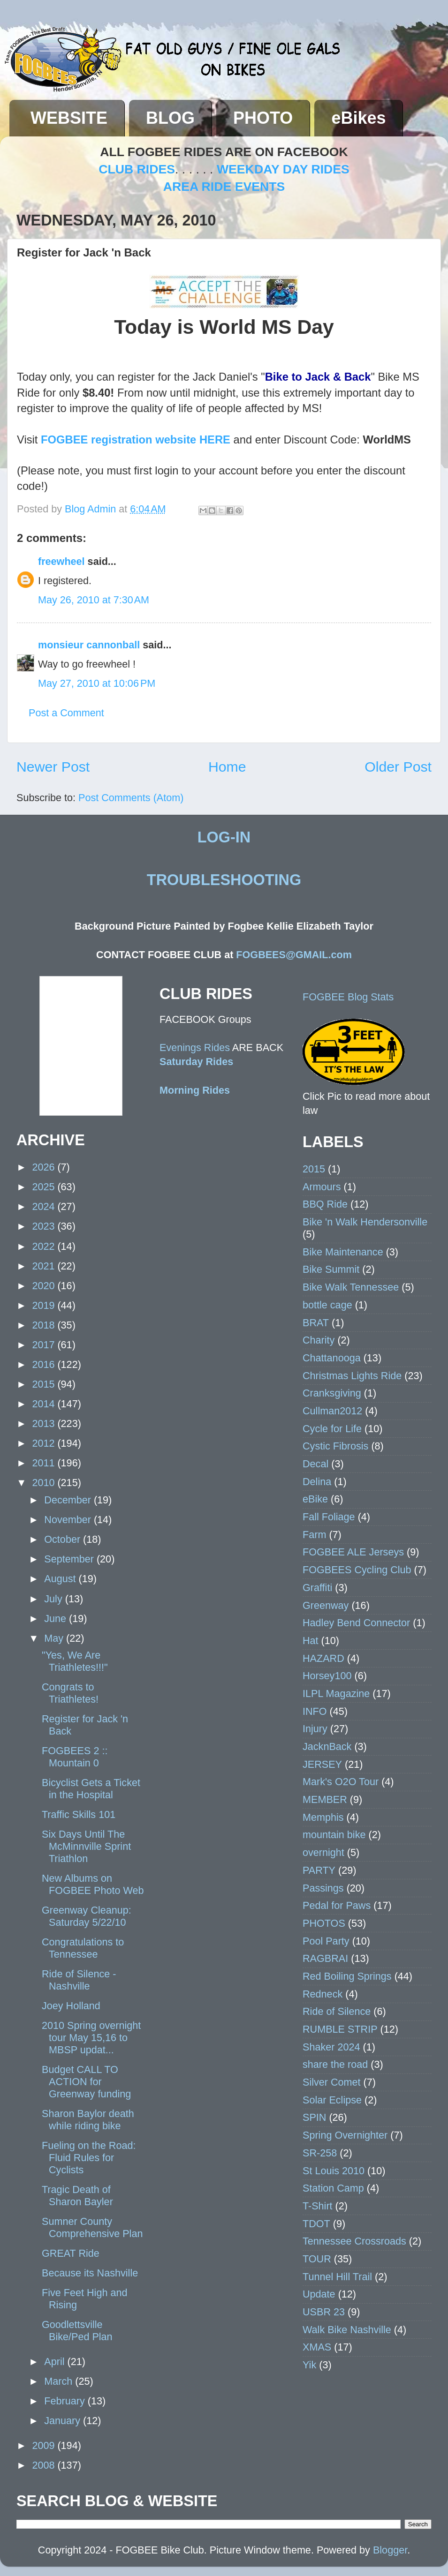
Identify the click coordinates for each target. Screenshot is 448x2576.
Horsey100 (327, 1676)
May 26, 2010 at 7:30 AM (93, 600)
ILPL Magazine (336, 1693)
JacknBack (327, 1746)
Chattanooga (332, 1358)
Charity (318, 1340)
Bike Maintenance (343, 1252)
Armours (322, 1187)
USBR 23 (324, 2312)
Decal (315, 1464)
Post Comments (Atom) (130, 798)
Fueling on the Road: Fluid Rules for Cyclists (89, 2158)
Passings (323, 1888)
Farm (314, 1534)
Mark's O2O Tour (341, 1781)
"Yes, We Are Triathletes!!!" (75, 1661)
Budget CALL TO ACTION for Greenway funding (86, 2082)
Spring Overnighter (345, 2135)
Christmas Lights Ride (352, 1376)
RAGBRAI (325, 1958)
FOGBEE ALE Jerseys (353, 1552)
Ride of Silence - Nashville (79, 1980)
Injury (315, 1729)
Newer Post (53, 766)
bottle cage (327, 1305)
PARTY (319, 1870)
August (61, 1579)
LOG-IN (224, 837)
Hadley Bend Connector (356, 1623)
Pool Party (326, 1941)
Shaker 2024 (331, 2047)
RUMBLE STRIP (340, 2029)
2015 (44, 1384)
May (55, 1638)
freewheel (61, 561)
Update (319, 2294)
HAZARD (323, 1658)
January (63, 2420)
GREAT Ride (70, 2253)
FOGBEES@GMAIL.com (294, 955)
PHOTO (263, 118)
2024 (44, 1206)
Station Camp (333, 2188)
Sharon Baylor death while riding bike (88, 2120)
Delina (317, 1481)
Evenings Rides (194, 1047)
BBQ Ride (325, 1204)
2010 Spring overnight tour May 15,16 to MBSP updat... (91, 2038)
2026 (44, 1167)
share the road (335, 2064)
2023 (44, 1226)
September (70, 1559)
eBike (315, 1499)
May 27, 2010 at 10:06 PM (96, 683)
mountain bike (334, 1834)
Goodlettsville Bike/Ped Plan (77, 2331)
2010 (44, 1482)
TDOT (316, 2224)
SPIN (314, 2117)
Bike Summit (331, 1269)
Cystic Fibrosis (335, 1446)
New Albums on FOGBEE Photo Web (93, 1884)
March (59, 2381)
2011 (44, 1463)
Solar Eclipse (332, 2100)
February (65, 2401)
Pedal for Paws (337, 1905)
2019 (44, 1305)
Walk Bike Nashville (347, 2330)
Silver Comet (332, 2082)
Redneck (322, 1994)
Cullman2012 (332, 1411)
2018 (44, 1325)
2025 (44, 1187)
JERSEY (322, 1764)
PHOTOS (324, 1923)
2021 (44, 1266)
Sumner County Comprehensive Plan (92, 2227)
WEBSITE (68, 118)
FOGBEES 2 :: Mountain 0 (74, 1757)
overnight (323, 1852)
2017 (44, 1345)
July (54, 1599)
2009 (44, 2445)
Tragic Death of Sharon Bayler (77, 2196)
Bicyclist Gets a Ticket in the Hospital (91, 1789)
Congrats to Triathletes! (70, 1693)
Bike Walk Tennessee (351, 1287)
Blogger (390, 2550)
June (56, 1618)
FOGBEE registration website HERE (135, 439)
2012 (44, 1443)
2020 (44, 1286)
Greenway (326, 1605)
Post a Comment (66, 713)
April (55, 2361)
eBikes (358, 118)
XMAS (317, 2347)
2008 (44, 2465)
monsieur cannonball (89, 645)
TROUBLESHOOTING (224, 879)
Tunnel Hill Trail (337, 2277)
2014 (44, 1404)
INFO (315, 1711)
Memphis (323, 1817)
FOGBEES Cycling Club (357, 1570)
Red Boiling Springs (347, 1976)
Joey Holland (71, 2006)
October (63, 1539)
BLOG (170, 118)
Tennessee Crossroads (354, 2241)
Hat (311, 1640)
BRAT (316, 1323)
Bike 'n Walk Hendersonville (365, 1222)
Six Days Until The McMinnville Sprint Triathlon (86, 1846)
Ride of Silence (337, 2011)
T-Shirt (318, 2206)
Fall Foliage (329, 1517)
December (69, 1500)
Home (227, 766)
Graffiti (317, 1587)
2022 (44, 1246)
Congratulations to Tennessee (83, 1948)
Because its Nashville (90, 2273)
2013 (44, 1423)
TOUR (317, 2259)
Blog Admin (92, 509)
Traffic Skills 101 (78, 1814)
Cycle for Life (332, 1428)
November (69, 1519)
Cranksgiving (332, 1393)
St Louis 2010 (333, 2171)
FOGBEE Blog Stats (348, 997)
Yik (309, 2365)
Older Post (398, 766)
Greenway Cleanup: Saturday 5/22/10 (86, 1916)
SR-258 (320, 2153)
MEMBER (325, 1799)
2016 (44, 1364)
